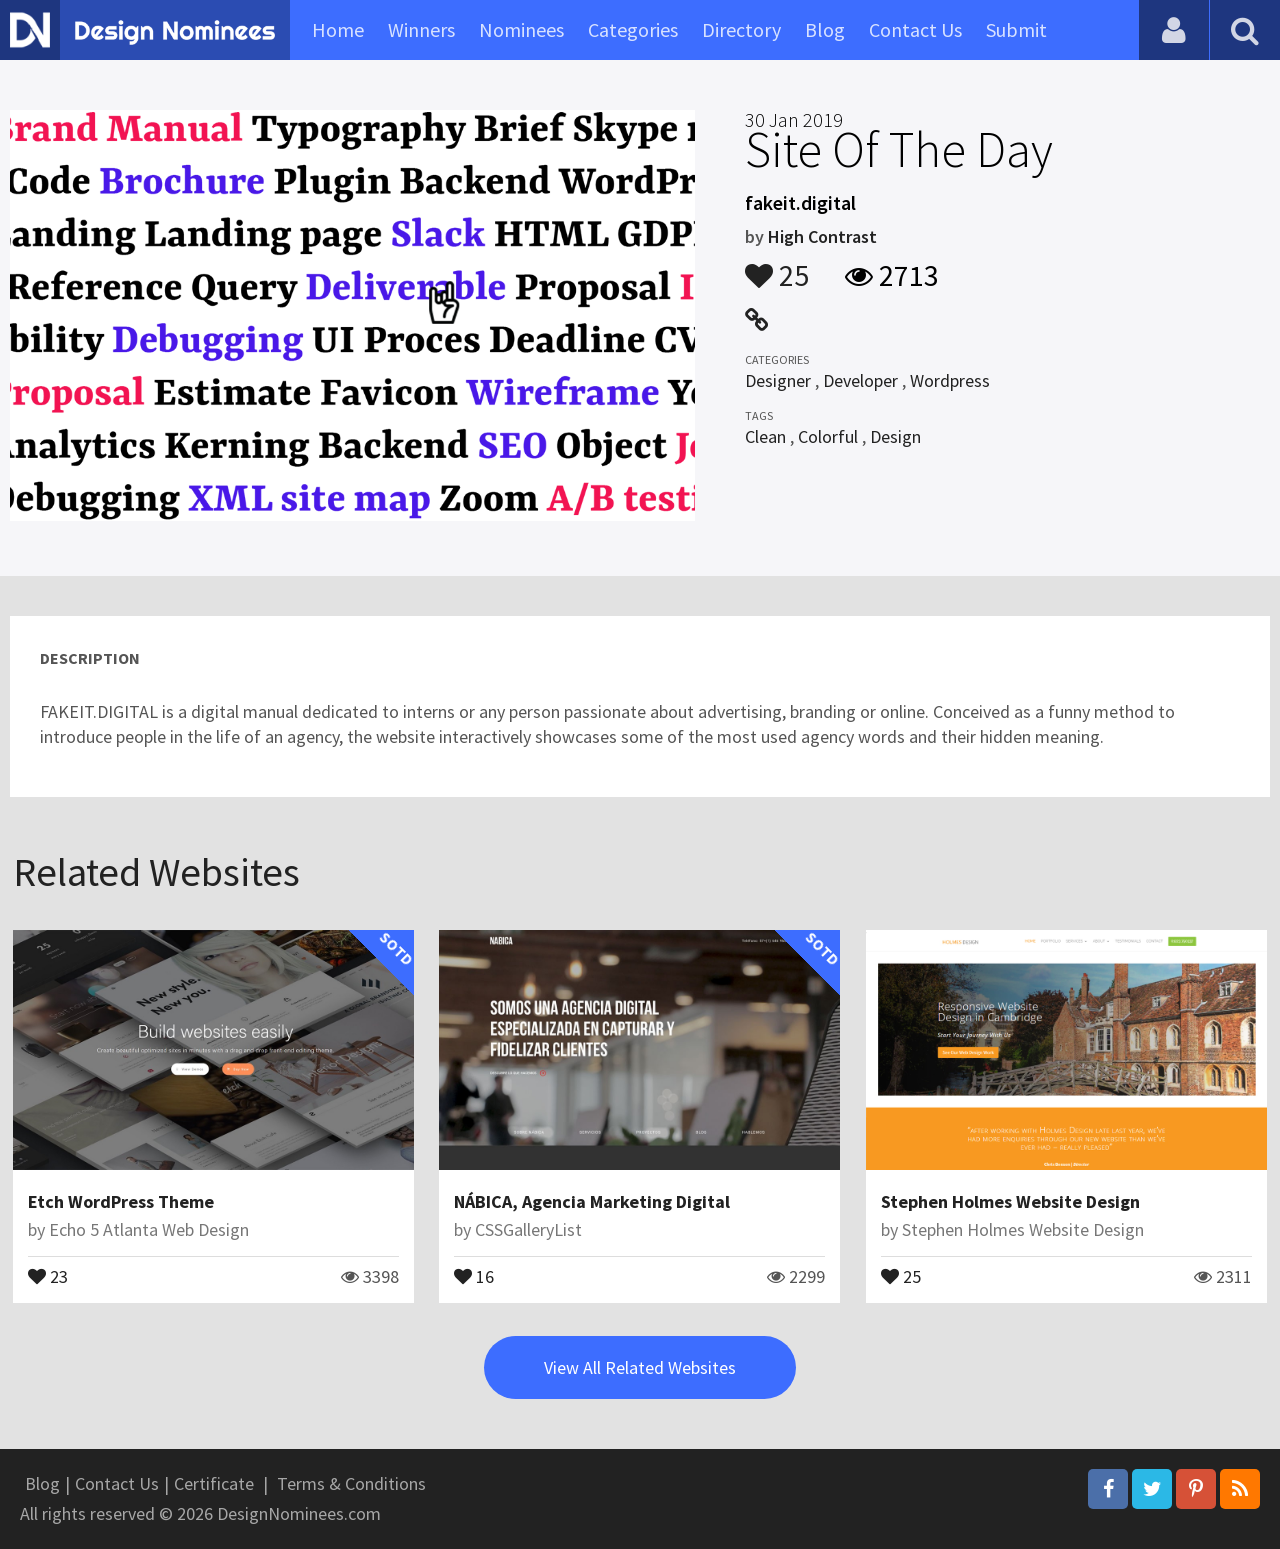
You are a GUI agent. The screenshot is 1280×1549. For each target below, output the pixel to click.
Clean (765, 436)
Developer (860, 380)
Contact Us (915, 29)
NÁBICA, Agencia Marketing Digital (592, 1201)
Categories (633, 29)
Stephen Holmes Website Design (1010, 1201)
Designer (778, 380)
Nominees (521, 29)
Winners (421, 29)
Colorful (828, 436)
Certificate (214, 1483)
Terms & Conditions (351, 1483)
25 (777, 266)
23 (48, 1275)
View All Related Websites (640, 1367)
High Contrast (822, 236)
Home (338, 29)
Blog (825, 29)
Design (895, 436)
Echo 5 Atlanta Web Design (149, 1229)
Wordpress (950, 380)
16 (474, 1275)
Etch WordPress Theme (121, 1201)
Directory (741, 29)
